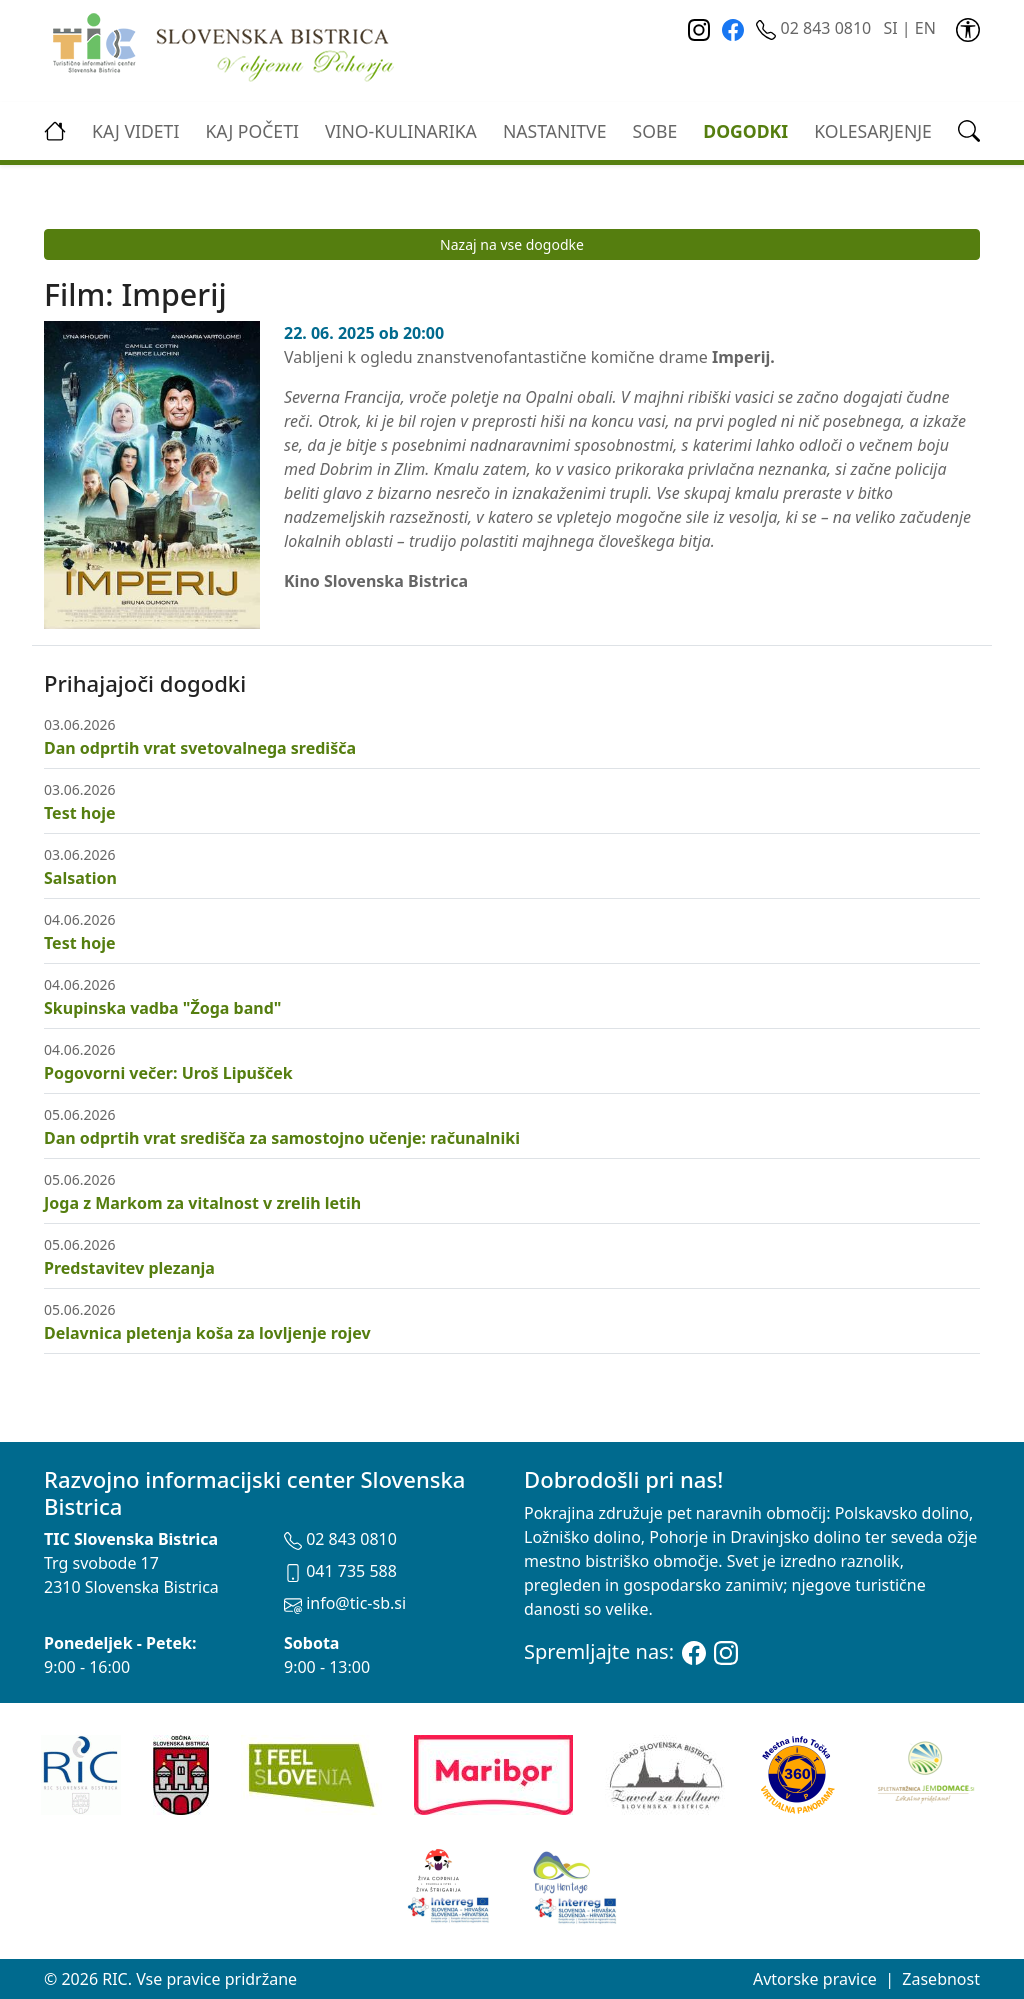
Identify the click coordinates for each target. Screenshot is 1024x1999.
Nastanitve (555, 131)
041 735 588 (340, 1571)
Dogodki (745, 131)
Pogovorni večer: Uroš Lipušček (168, 1073)
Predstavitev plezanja (129, 1268)
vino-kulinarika (401, 131)
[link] (968, 28)
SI (890, 28)
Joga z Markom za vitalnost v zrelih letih (202, 1203)
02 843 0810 (815, 28)
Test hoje (80, 813)
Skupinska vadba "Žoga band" (162, 1008)
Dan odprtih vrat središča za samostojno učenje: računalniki (282, 1138)
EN (925, 28)
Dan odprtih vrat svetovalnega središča (200, 748)
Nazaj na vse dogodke (512, 244)
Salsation (80, 878)
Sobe (655, 131)
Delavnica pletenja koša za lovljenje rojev (207, 1333)
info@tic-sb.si (345, 1603)
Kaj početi (251, 131)
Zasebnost (941, 1979)
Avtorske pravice (815, 1979)
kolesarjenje (873, 131)
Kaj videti (135, 131)
